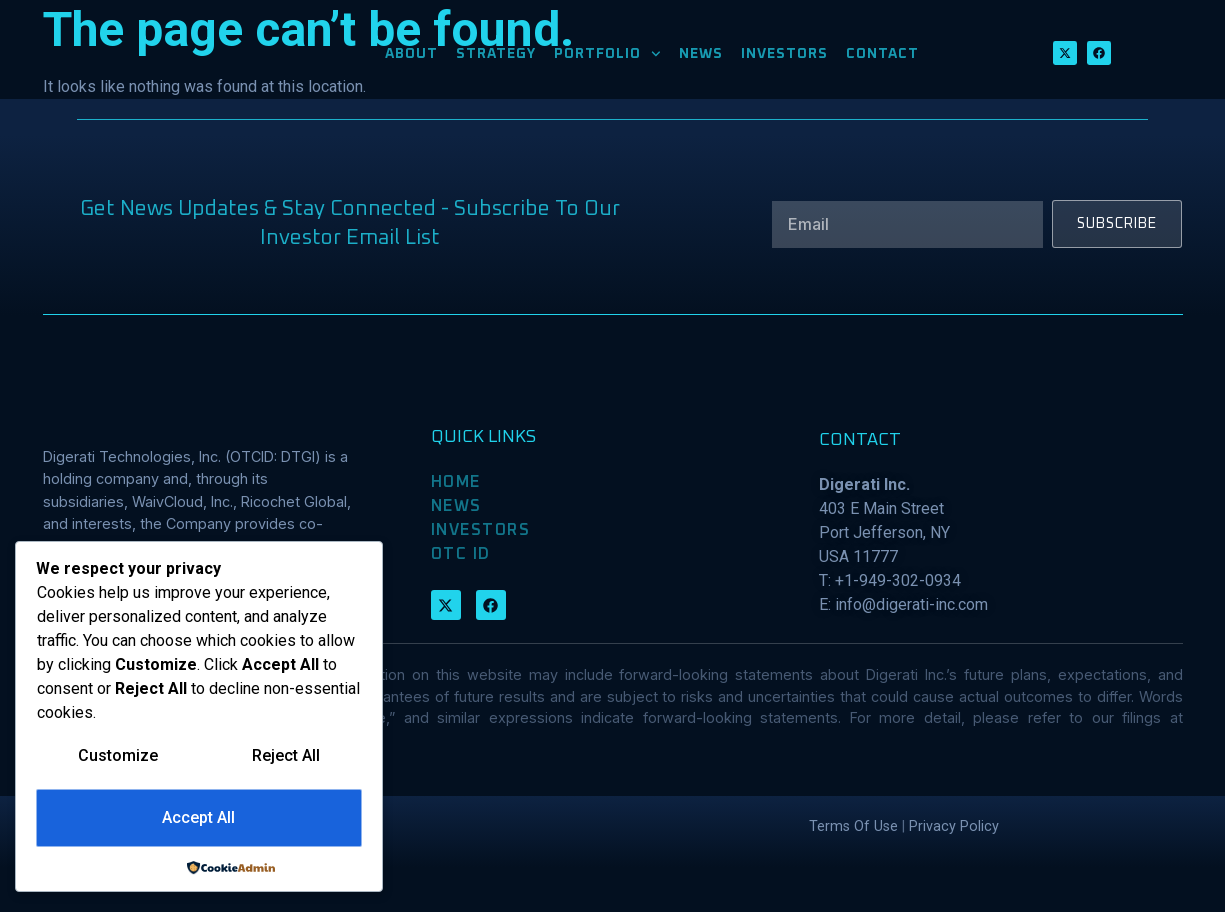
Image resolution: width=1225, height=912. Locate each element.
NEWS (701, 59)
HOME (456, 527)
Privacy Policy (954, 870)
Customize (118, 756)
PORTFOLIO (607, 59)
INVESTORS (784, 59)
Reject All (286, 756)
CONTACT (882, 59)
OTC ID (461, 599)
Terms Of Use (853, 870)
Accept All (198, 818)
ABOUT (411, 59)
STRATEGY (496, 59)
